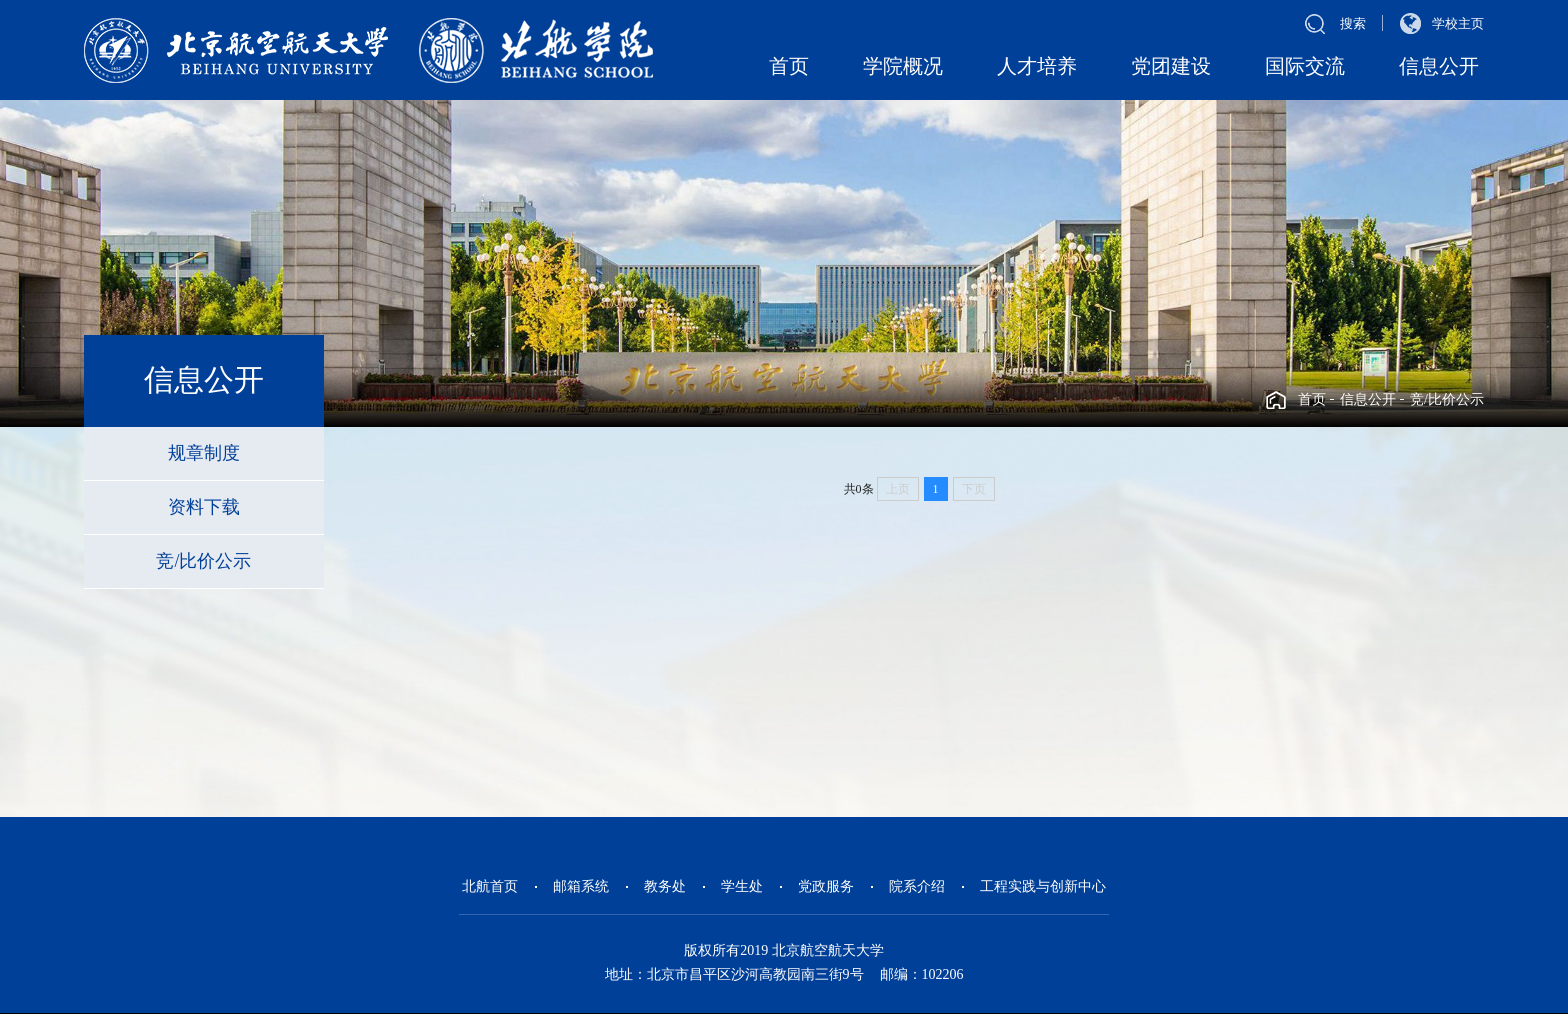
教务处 (665, 886)
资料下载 (204, 507)
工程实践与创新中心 (1043, 886)
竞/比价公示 (1447, 399)
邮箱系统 (581, 886)
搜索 (1353, 23)
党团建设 (1171, 66)
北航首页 (490, 886)
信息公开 (1439, 66)
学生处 (742, 886)
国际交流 (1305, 66)
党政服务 (826, 886)
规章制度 (204, 453)
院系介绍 (917, 886)
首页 (789, 66)
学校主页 (1458, 23)
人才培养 (1037, 66)
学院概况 (903, 66)
